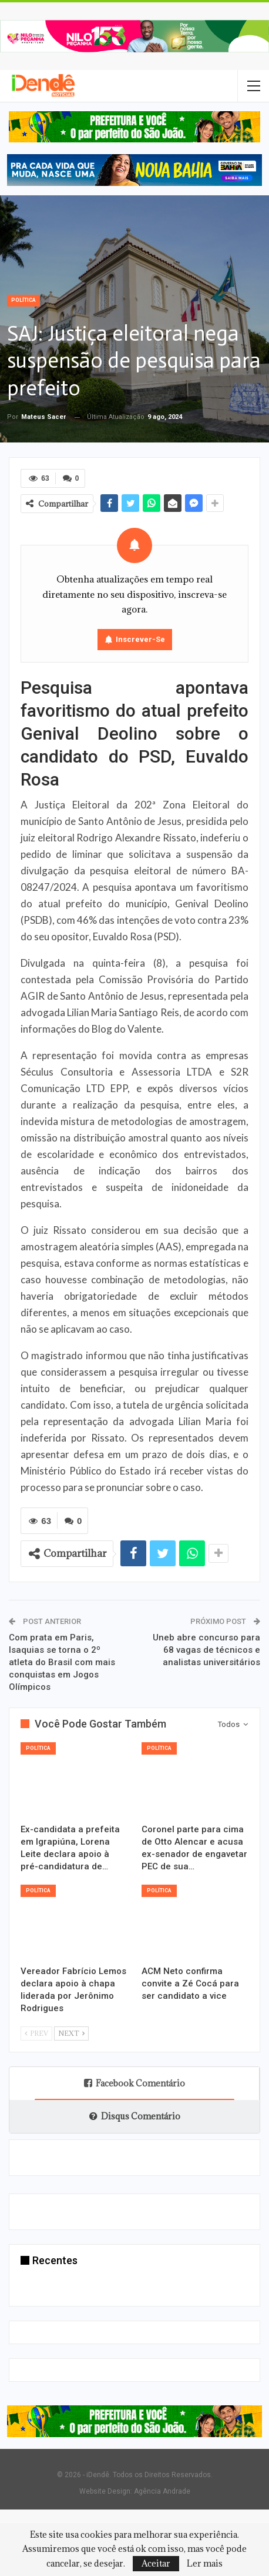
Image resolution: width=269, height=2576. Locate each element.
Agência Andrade (162, 2489)
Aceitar (156, 2563)
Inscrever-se (140, 638)
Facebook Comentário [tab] (134, 2081)
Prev (36, 2031)
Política (23, 300)
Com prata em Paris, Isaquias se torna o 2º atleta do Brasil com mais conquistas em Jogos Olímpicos (62, 1661)
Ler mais (205, 2564)
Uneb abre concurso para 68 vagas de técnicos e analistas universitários (206, 1648)
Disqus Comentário (134, 2114)
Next (71, 2031)
